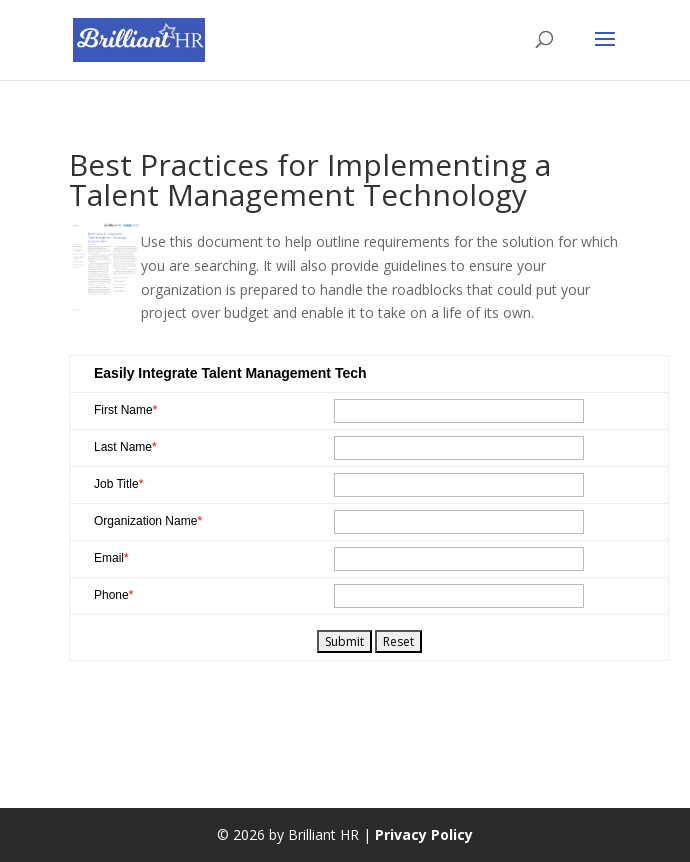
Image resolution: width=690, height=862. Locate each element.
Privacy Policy (424, 834)
